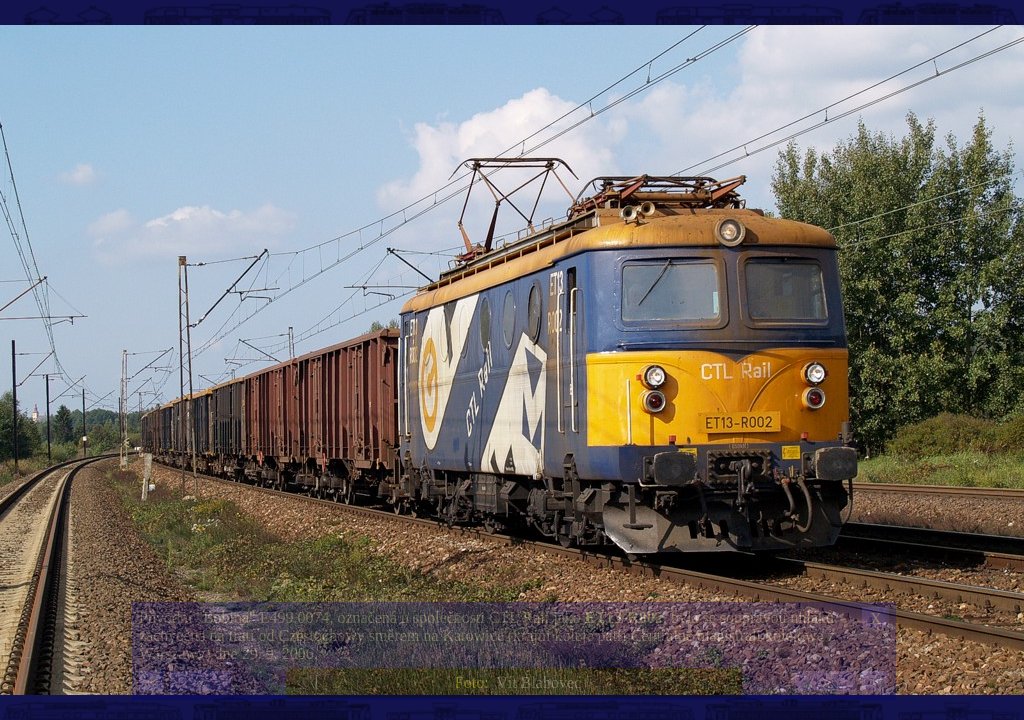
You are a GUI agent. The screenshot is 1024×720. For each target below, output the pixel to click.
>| (875, 682)
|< (152, 682)
